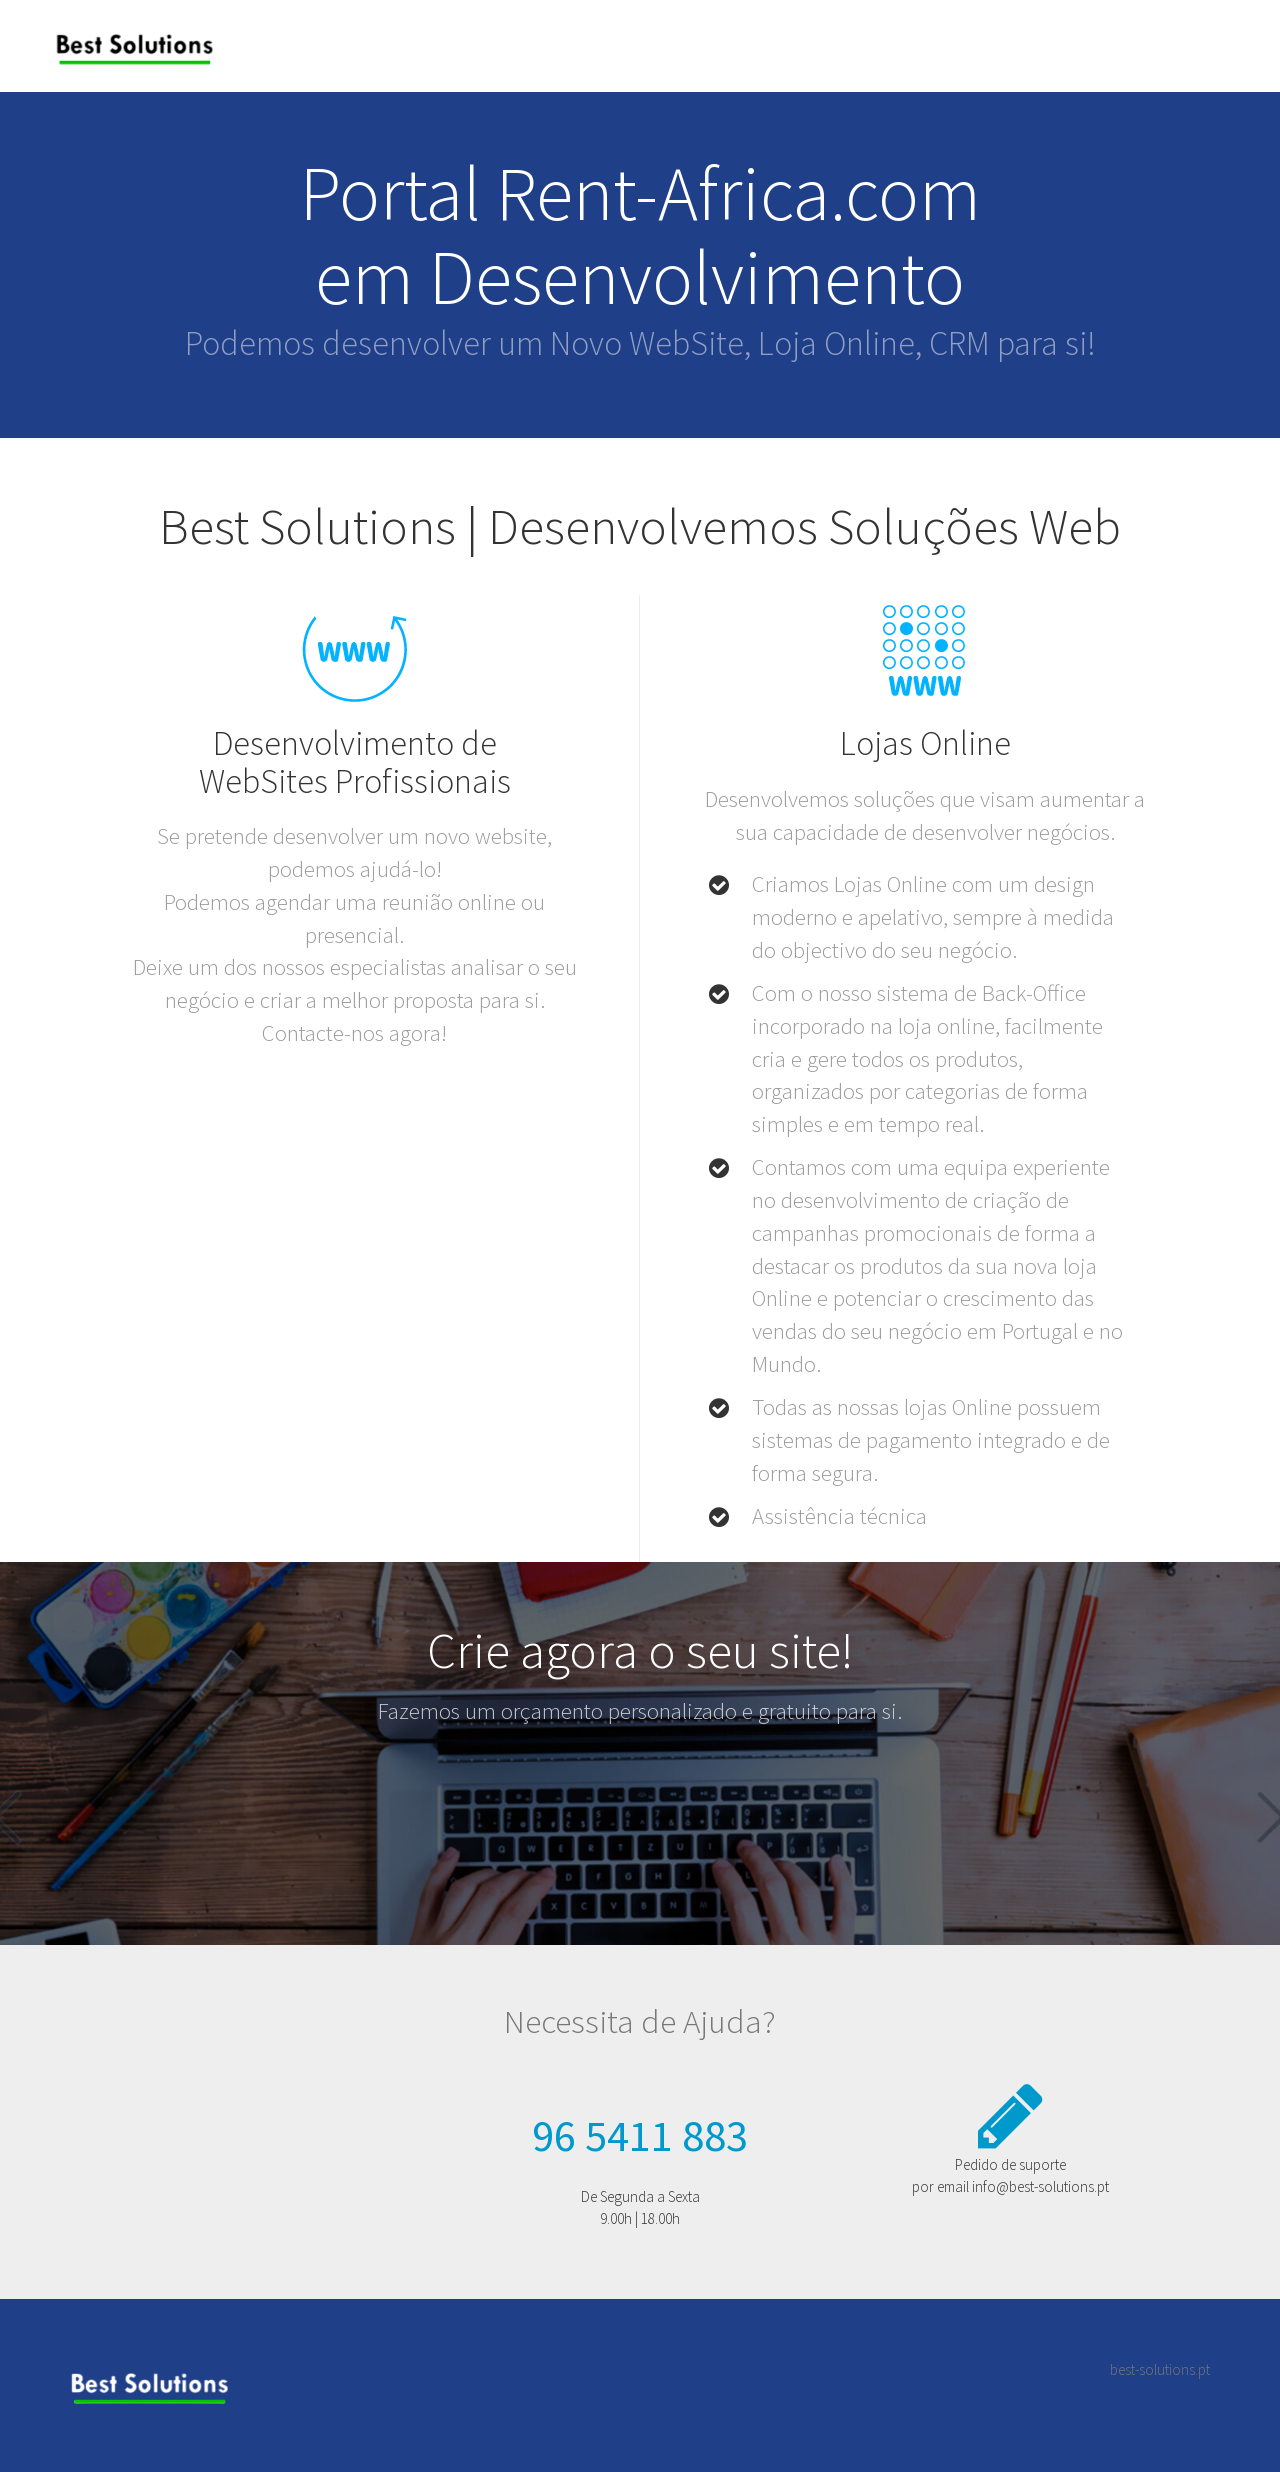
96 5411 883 (640, 2135)
